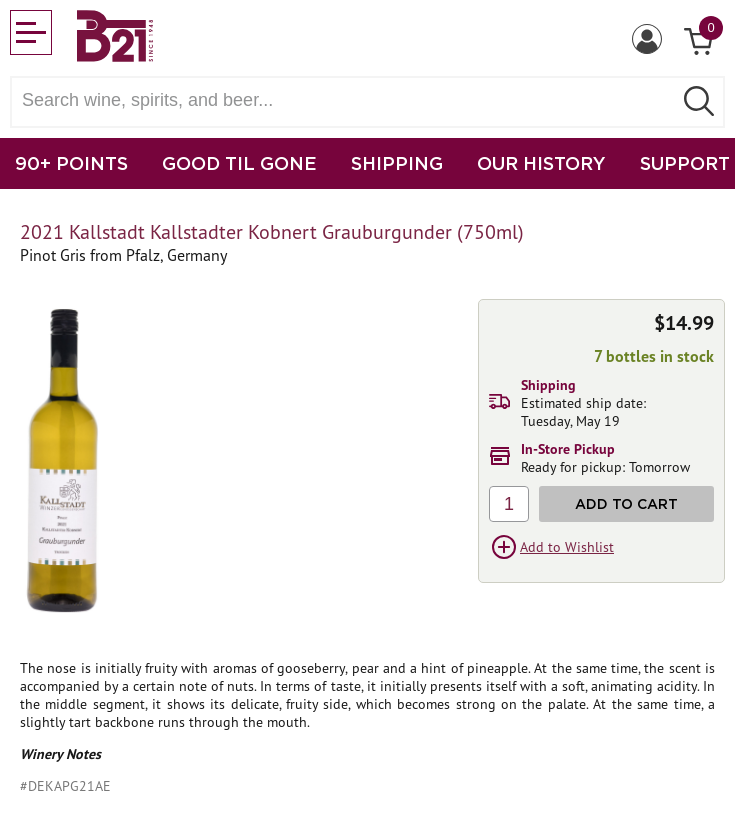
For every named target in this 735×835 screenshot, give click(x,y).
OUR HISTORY (541, 163)
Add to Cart (626, 503)
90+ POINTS (71, 163)
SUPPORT (685, 163)
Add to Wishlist (567, 547)
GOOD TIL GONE (239, 163)
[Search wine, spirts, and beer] (347, 100)
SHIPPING (397, 163)
